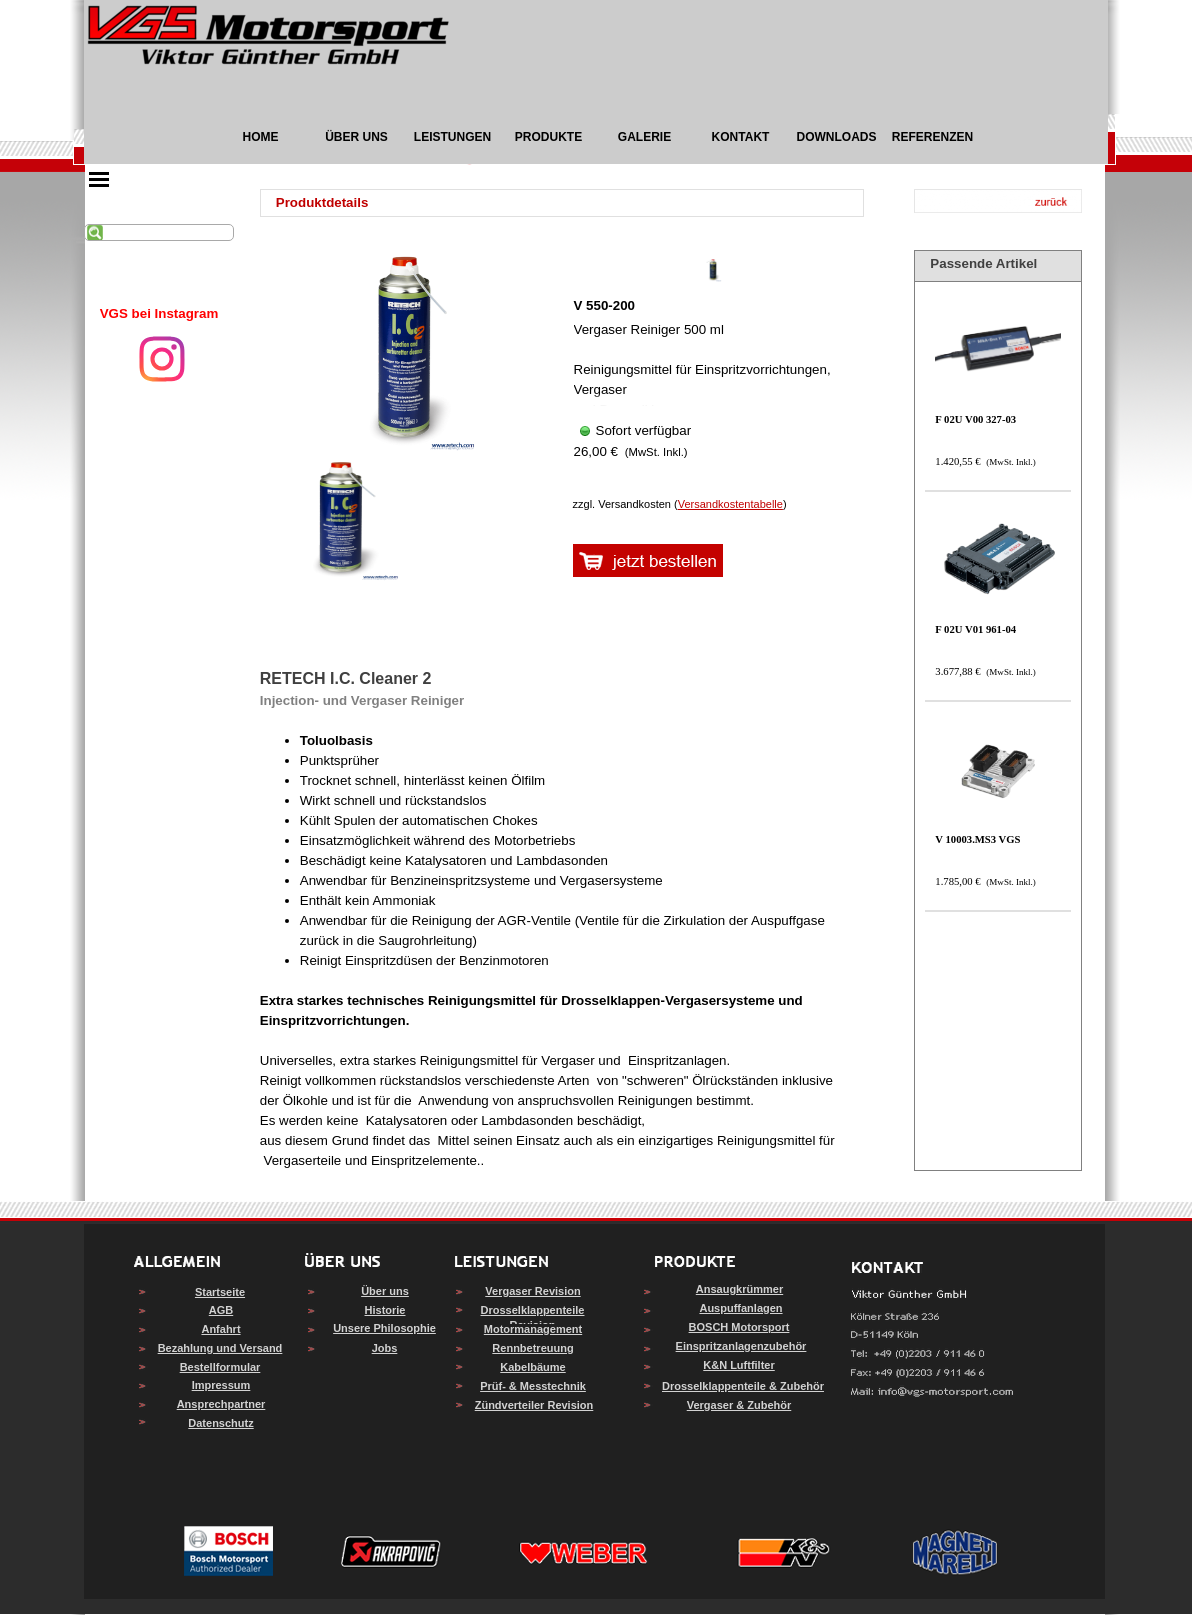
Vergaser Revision (532, 1291)
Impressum (221, 1385)
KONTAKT (741, 137)
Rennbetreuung (532, 1348)
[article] (714, 365)
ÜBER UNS (356, 137)
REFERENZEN (932, 137)
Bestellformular (220, 1367)
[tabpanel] (159, 314)
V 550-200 (605, 305)
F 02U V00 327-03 (975, 419)
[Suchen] (159, 232)
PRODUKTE (548, 137)
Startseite (220, 1292)
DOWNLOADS (837, 137)
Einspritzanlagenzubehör (741, 1346)
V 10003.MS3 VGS (977, 839)
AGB (221, 1310)
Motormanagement (533, 1329)
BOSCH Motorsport (739, 1327)
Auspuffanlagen (740, 1308)
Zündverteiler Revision (534, 1405)
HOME (261, 137)
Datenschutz (220, 1423)
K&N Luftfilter (739, 1365)
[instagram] (162, 359)
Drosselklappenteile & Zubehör (743, 1386)
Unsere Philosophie (384, 1328)
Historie (385, 1310)
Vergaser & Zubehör (739, 1405)
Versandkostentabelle (730, 504)
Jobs (385, 1348)
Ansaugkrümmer (739, 1289)
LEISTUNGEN (452, 137)
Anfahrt (220, 1329)
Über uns (385, 1291)
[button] (932, 1392)
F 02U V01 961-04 (975, 629)
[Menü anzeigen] (99, 179)
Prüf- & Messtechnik (533, 1386)
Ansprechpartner (221, 1404)
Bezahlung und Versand (220, 1348)
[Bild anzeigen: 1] (341, 519)
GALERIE (644, 137)
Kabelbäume (532, 1367)
